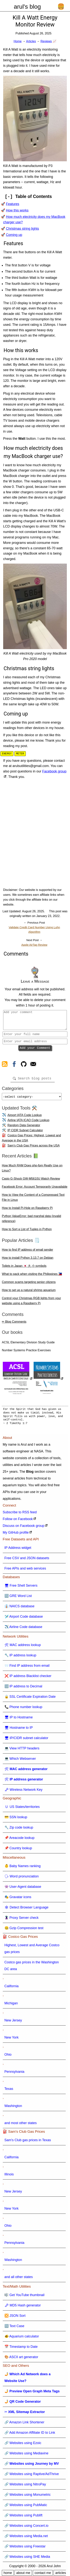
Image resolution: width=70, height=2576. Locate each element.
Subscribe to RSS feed (20, 1516)
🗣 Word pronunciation (21, 1880)
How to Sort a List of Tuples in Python (27, 1232)
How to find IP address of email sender (27, 1253)
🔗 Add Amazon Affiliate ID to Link (29, 2436)
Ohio (8, 2058)
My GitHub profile (16, 1536)
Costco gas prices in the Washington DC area (31, 1969)
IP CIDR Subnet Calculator (25, 1134)
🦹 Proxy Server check (21, 1921)
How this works (17, 210)
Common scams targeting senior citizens (29, 1285)
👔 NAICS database (19, 1610)
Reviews (46, 41)
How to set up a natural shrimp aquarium (29, 1293)
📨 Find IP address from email (27, 1669)
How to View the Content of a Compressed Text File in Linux (33, 1201)
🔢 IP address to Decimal (23, 1690)
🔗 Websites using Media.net (26, 2539)
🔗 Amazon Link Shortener (24, 2426)
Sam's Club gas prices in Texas (27, 2144)
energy (7, 753)
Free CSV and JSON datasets (26, 1562)
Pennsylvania (14, 2075)
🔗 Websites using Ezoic (22, 2446)
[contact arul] (33, 1066)
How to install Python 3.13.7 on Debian (27, 1261)
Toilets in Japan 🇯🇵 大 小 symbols (24, 1269)
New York (11, 2041)
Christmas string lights (22, 228)
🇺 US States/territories (22, 1810)
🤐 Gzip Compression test (23, 1932)
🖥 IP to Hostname (18, 1721)
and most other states (20, 2127)
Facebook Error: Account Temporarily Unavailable (34, 1190)
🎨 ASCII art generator (21, 2360)
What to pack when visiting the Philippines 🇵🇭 (32, 1277)
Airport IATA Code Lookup (24, 1118)
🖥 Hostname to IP (18, 1731)
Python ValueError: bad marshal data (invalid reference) (31, 1222)
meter (20, 753)
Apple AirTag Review (34, 944)
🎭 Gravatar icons (17, 1901)
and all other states (18, 2281)
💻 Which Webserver (20, 1762)
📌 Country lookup (18, 1852)
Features (12, 204)
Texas (8, 2092)
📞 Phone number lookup (23, 1710)
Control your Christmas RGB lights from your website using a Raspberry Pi (31, 1304)
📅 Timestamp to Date (21, 2350)
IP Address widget (17, 1551)
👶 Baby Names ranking (22, 1870)
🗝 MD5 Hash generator (22, 2309)
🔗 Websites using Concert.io (26, 2529)
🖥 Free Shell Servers (21, 1589)
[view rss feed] (4, 1066)
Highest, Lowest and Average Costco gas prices (32, 1952)
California (11, 1990)
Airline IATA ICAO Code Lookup (28, 1123)
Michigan (11, 2007)
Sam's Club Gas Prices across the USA (33, 1149)
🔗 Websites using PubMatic (25, 2508)
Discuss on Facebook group (23, 1529)
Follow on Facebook (18, 1523)
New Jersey (13, 2024)
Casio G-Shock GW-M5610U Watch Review (31, 1182)
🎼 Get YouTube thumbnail (24, 2298)
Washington (13, 2109)
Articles (31, 41)
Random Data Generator (23, 1129)
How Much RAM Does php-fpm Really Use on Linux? (32, 1171)
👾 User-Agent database (22, 1890)
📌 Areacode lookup (19, 1841)
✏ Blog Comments (14, 1325)
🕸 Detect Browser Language (26, 1911)
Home (18, 41)
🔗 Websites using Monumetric (27, 2498)
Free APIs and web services (25, 1572)
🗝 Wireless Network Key (23, 1793)
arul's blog (27, 6)
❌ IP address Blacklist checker (28, 1679)
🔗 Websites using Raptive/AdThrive (31, 2477)
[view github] (24, 1066)
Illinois (9, 2178)
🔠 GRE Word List (18, 1599)
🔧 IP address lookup (20, 1659)
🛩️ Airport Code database (23, 1620)
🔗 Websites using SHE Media (27, 2560)
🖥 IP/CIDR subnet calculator (26, 1741)
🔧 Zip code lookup (18, 1831)
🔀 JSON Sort (15, 2319)
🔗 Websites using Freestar (25, 2550)
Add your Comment (35, 1049)
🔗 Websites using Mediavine (26, 2457)
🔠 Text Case (14, 2329)
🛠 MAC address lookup (22, 1648)
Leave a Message (35, 981)
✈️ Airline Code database (23, 1630)
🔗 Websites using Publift (23, 2519)
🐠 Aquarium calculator (21, 2340)
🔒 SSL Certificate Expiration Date (30, 1700)
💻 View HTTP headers (21, 1752)
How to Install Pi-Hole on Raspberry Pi (27, 1211)
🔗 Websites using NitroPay (25, 2488)
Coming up (14, 235)
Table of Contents (33, 196)
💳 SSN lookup (15, 1821)
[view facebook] (14, 1066)
